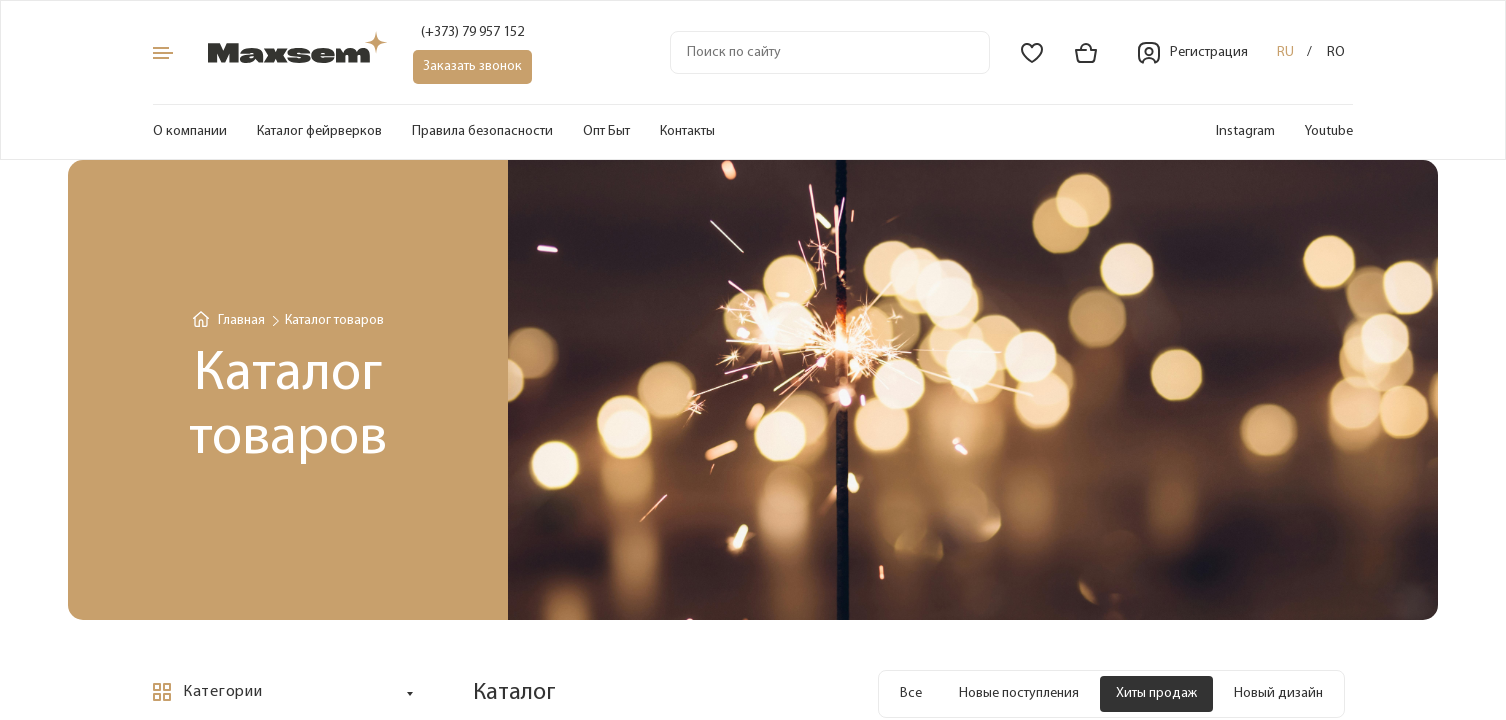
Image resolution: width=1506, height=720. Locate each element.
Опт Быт (606, 131)
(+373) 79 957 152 (472, 32)
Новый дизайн (1278, 693)
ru (1285, 52)
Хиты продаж (1156, 693)
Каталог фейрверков (319, 131)
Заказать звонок (472, 66)
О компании (190, 131)
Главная (241, 320)
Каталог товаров (334, 320)
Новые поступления (1019, 693)
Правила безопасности (482, 131)
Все (911, 693)
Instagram (1245, 131)
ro (1336, 52)
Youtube (1329, 131)
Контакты (687, 131)
